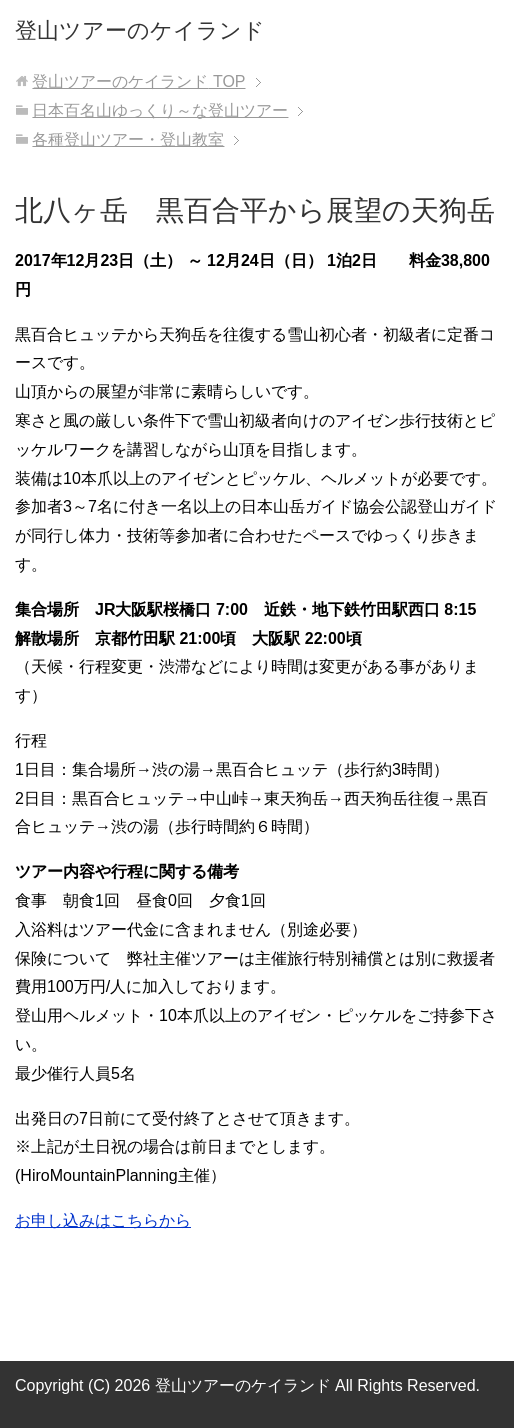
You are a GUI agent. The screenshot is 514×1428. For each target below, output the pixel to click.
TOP (138, 81)
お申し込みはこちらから (103, 1220)
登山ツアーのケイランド (140, 30)
